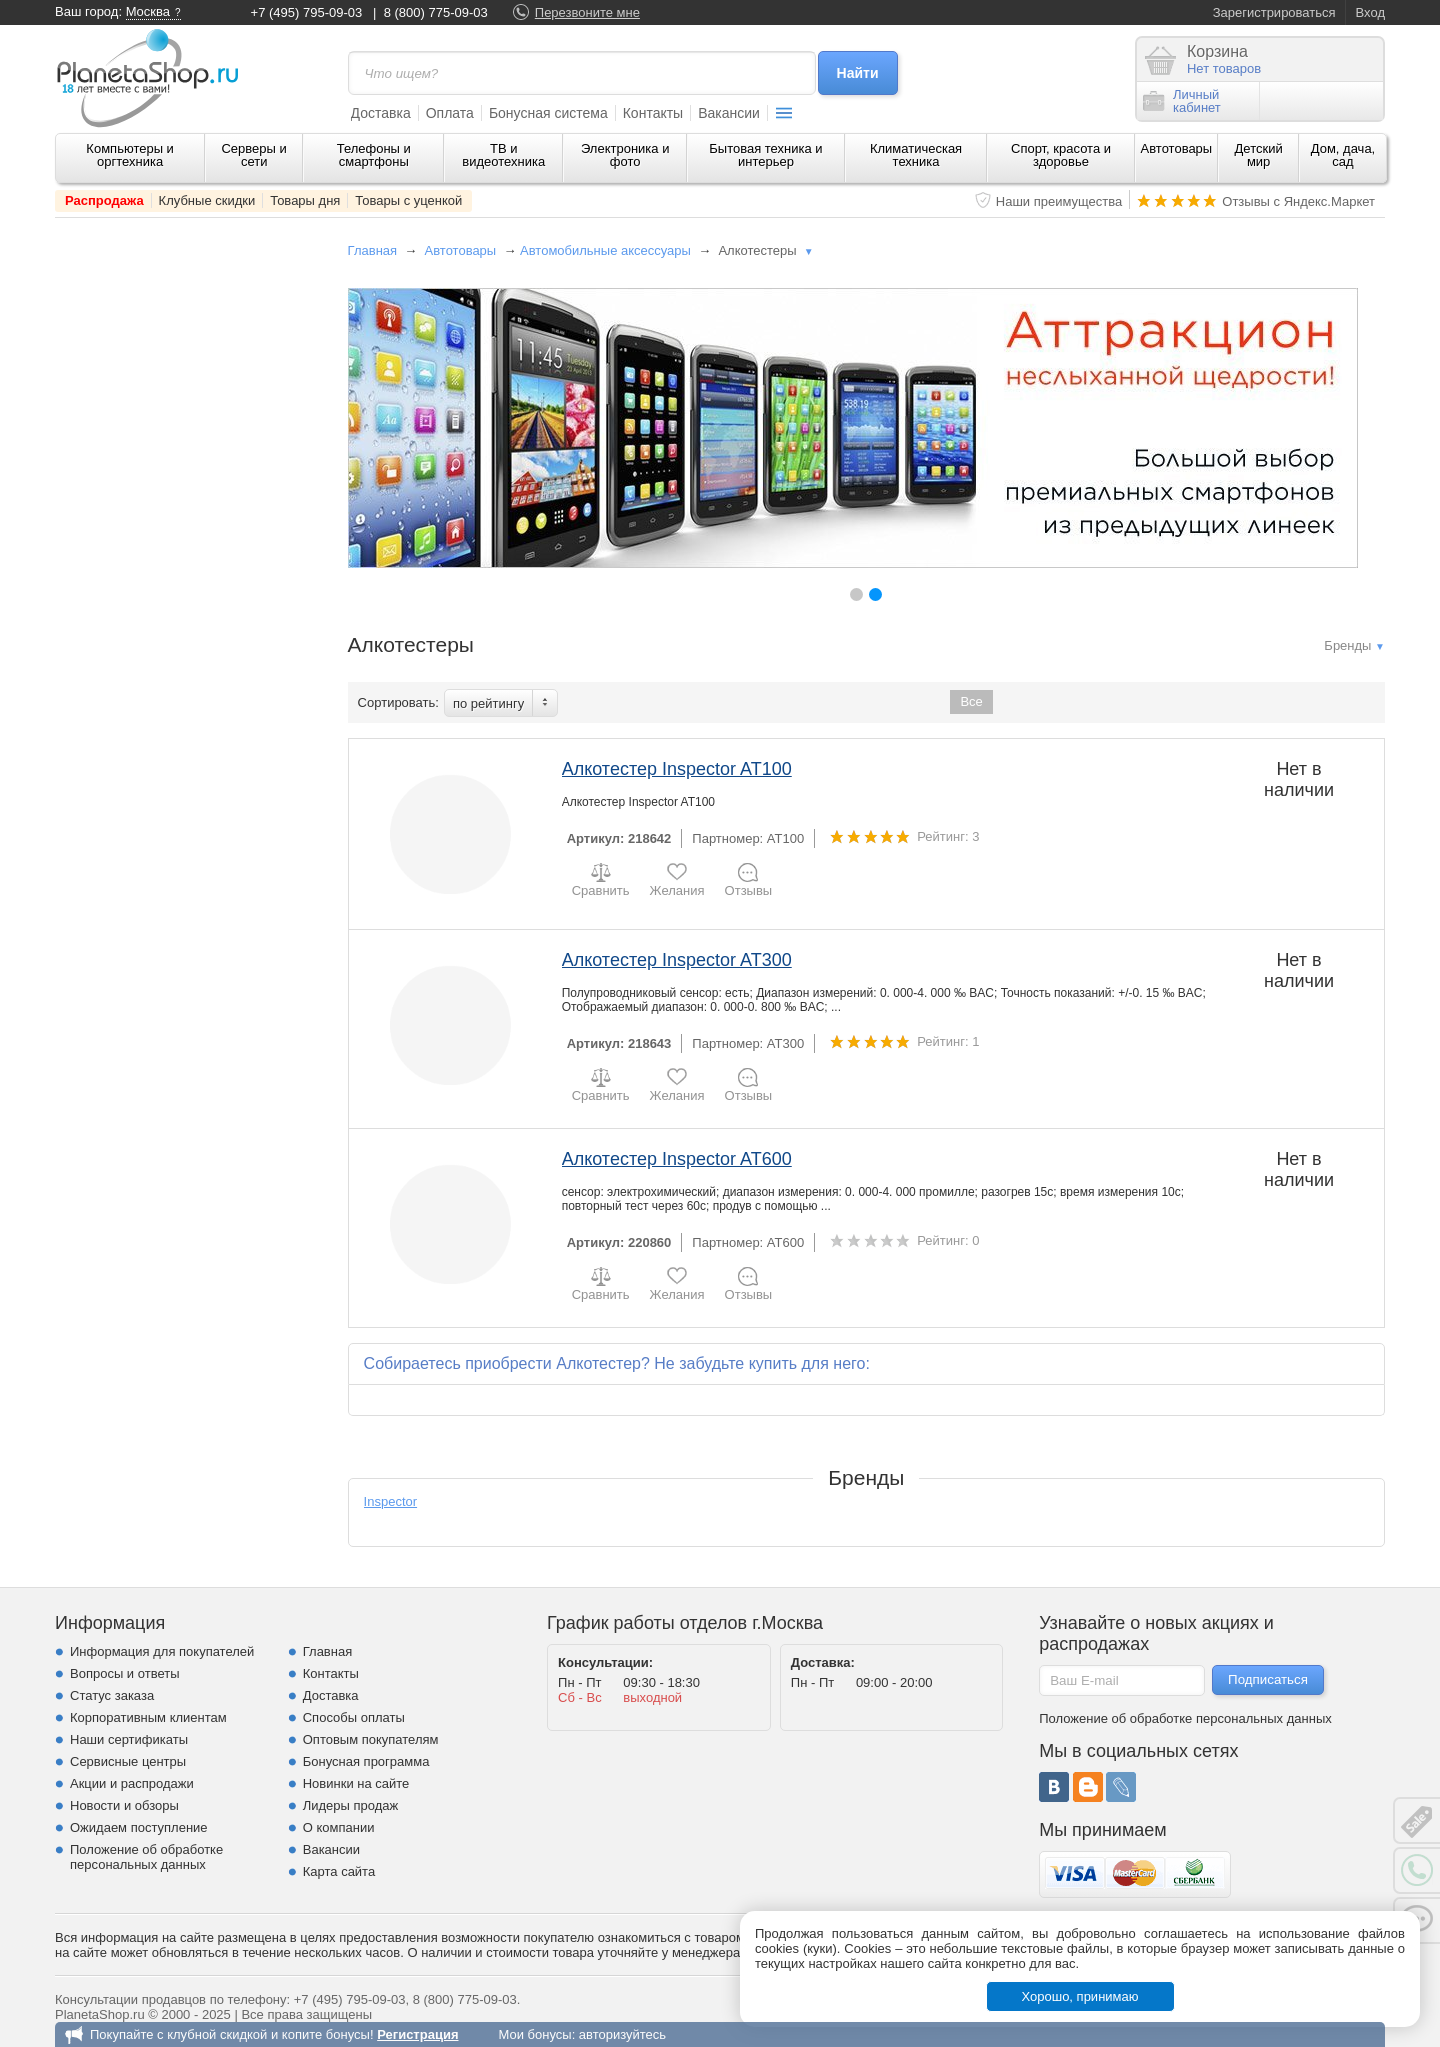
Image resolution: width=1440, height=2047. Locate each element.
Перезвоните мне (587, 12)
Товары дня (305, 200)
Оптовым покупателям (371, 1739)
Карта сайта (339, 1871)
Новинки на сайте (356, 1783)
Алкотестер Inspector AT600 (677, 1159)
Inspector (390, 1501)
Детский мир (1259, 155)
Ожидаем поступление (139, 1827)
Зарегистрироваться (1274, 12)
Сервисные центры (128, 1761)
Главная (372, 250)
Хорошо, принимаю (1080, 1996)
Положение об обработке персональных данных (146, 1857)
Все (971, 701)
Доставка (381, 113)
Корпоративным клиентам (148, 1717)
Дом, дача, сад (1343, 155)
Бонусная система (548, 113)
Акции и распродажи (132, 1783)
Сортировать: (398, 702)
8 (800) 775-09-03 (436, 12)
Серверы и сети (253, 155)
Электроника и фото (625, 155)
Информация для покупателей (162, 1651)
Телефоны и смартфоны (374, 155)
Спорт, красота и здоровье (1061, 155)
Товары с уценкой (408, 200)
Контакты (653, 113)
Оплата (450, 113)
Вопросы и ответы (124, 1673)
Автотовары (1177, 148)
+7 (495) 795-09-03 (307, 12)
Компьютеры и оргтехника (130, 155)
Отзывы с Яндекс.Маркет (1298, 201)
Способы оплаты (354, 1717)
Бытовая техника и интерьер (765, 155)
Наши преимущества (1059, 201)
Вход (1370, 12)
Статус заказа (112, 1695)
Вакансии (729, 113)
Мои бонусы (534, 2034)
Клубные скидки (207, 200)
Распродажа (104, 200)
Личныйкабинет (1182, 101)
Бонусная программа (366, 1761)
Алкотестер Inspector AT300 (677, 960)
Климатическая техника (916, 155)
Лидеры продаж (351, 1805)
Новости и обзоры (124, 1805)
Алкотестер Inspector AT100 (677, 769)
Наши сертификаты (129, 1739)
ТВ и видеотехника (503, 155)
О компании (339, 1827)
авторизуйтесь (622, 2034)
